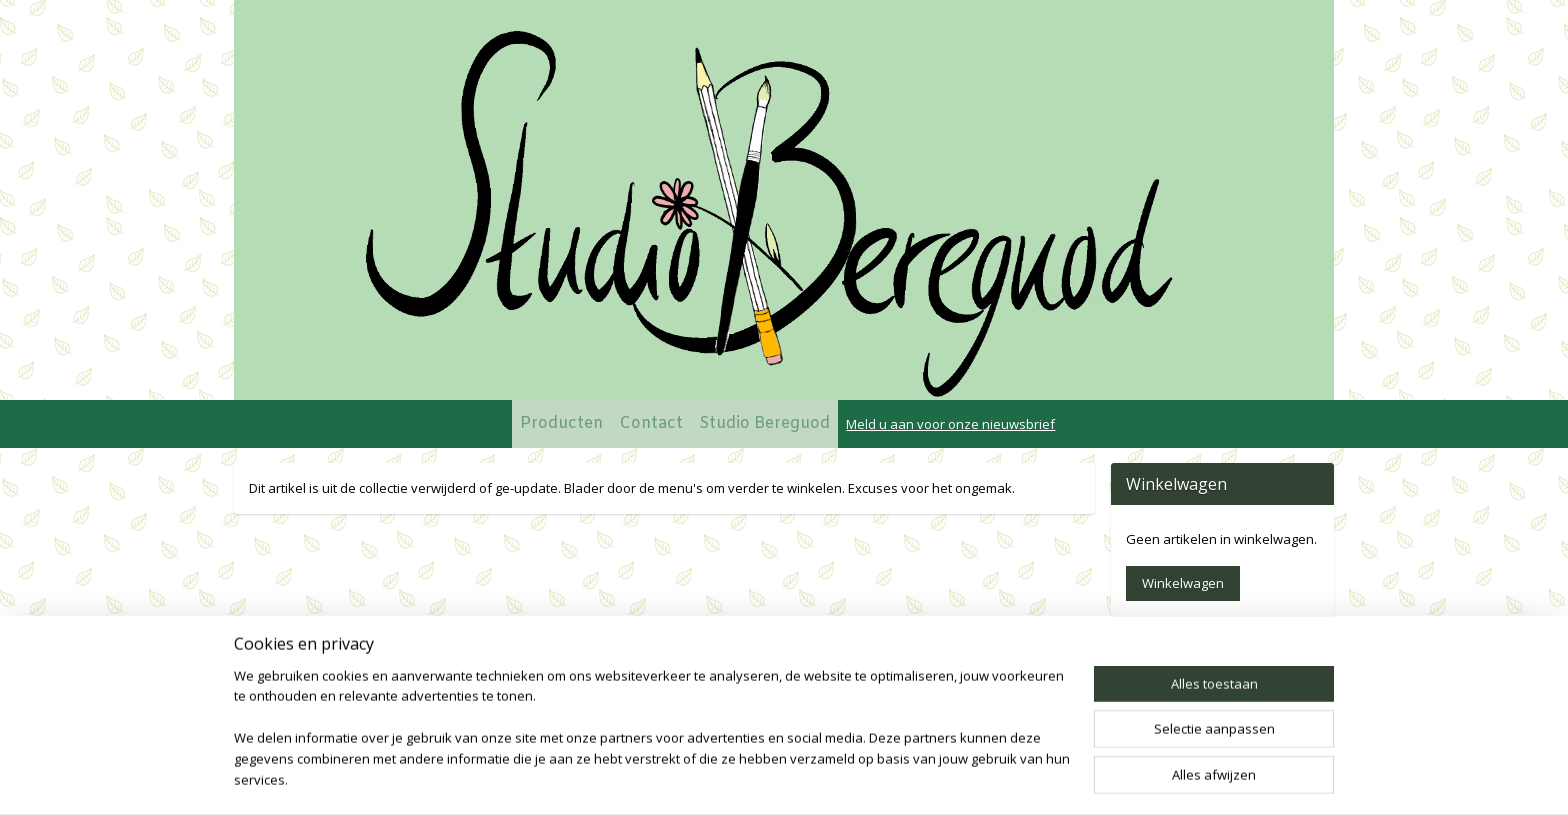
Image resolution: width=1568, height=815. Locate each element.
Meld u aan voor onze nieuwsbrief (950, 424)
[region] (652, 740)
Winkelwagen (1183, 583)
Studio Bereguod (764, 423)
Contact (651, 423)
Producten (561, 423)
